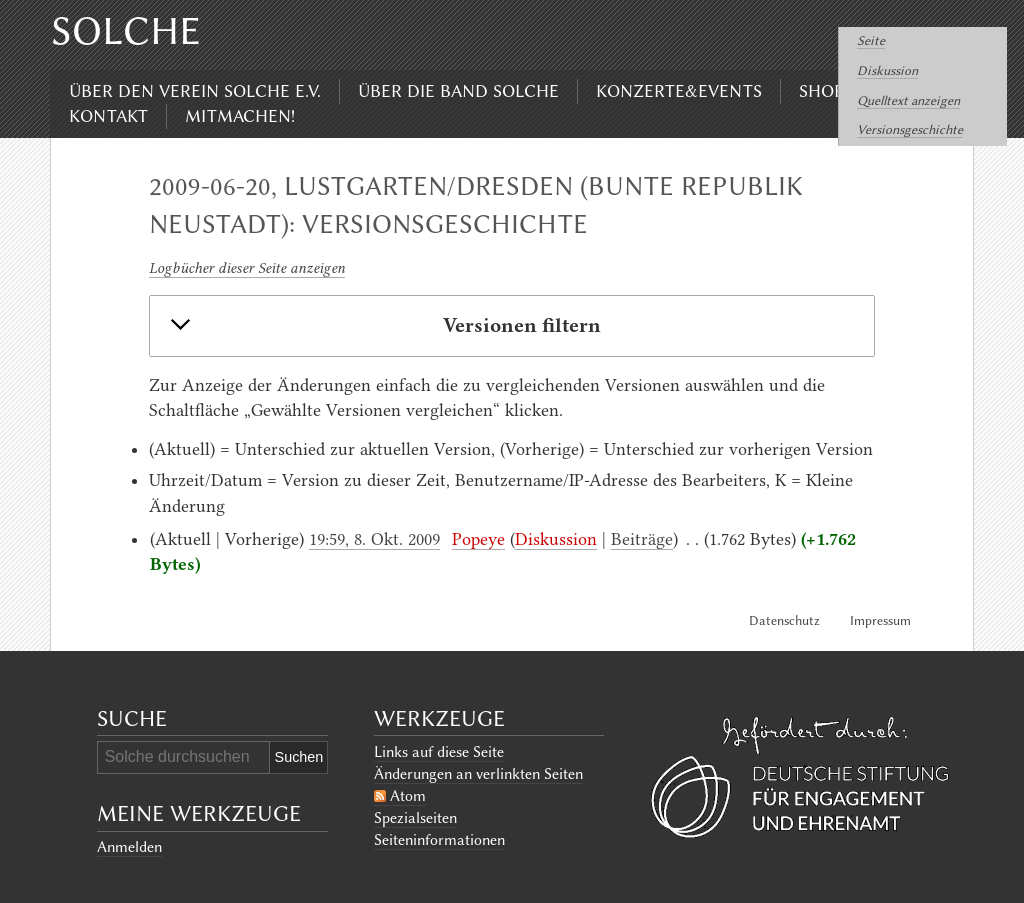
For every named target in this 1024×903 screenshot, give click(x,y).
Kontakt (108, 116)
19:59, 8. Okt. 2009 (374, 539)
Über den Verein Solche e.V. (195, 91)
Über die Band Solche (458, 91)
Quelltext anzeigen (908, 100)
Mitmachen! (240, 116)
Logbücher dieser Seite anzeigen (247, 268)
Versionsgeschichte (910, 129)
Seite (871, 40)
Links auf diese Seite (439, 752)
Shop (821, 91)
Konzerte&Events (679, 91)
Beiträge (642, 539)
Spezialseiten (415, 818)
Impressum (880, 620)
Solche (126, 31)
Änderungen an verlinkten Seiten (478, 774)
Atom (408, 796)
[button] (511, 326)
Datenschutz (784, 620)
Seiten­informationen (439, 840)
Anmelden (129, 847)
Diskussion (887, 70)
